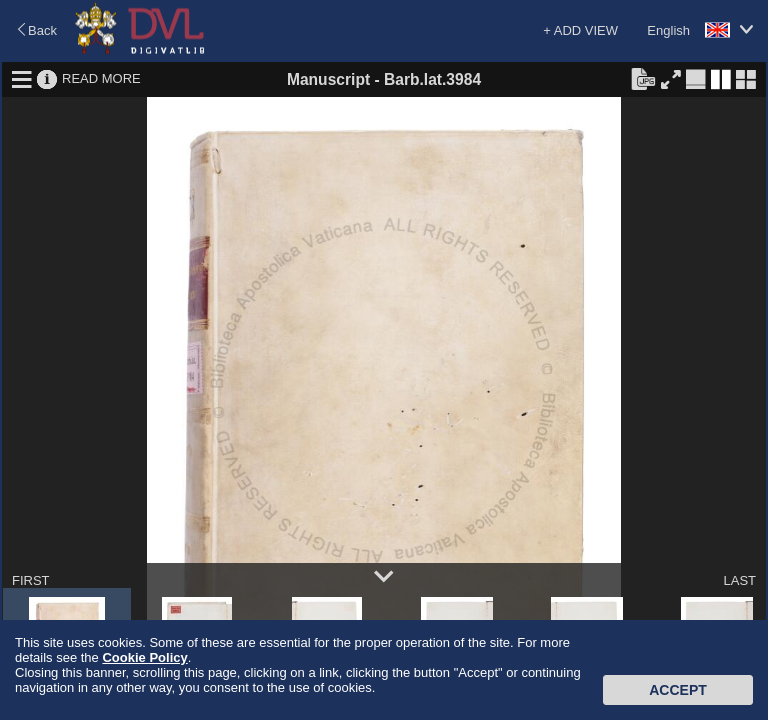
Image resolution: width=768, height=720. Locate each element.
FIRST (31, 580)
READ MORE (101, 78)
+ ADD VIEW (580, 30)
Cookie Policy (144, 657)
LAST (739, 580)
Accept (678, 690)
